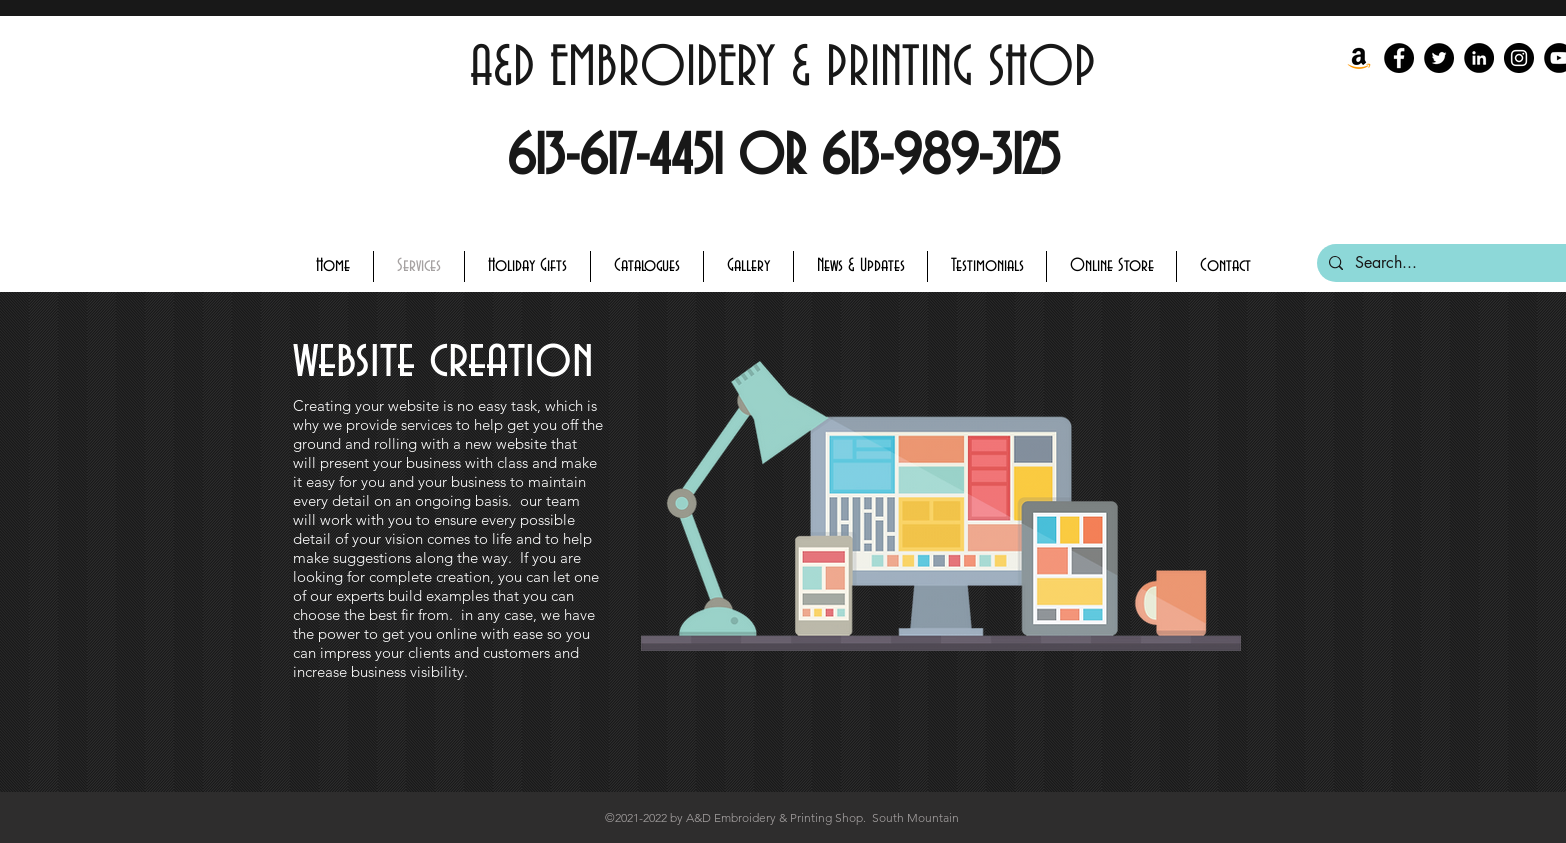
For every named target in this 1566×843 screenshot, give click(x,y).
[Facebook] (1399, 58)
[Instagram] (1519, 58)
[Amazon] (1359, 58)
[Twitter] (1439, 58)
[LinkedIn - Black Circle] (1479, 58)
